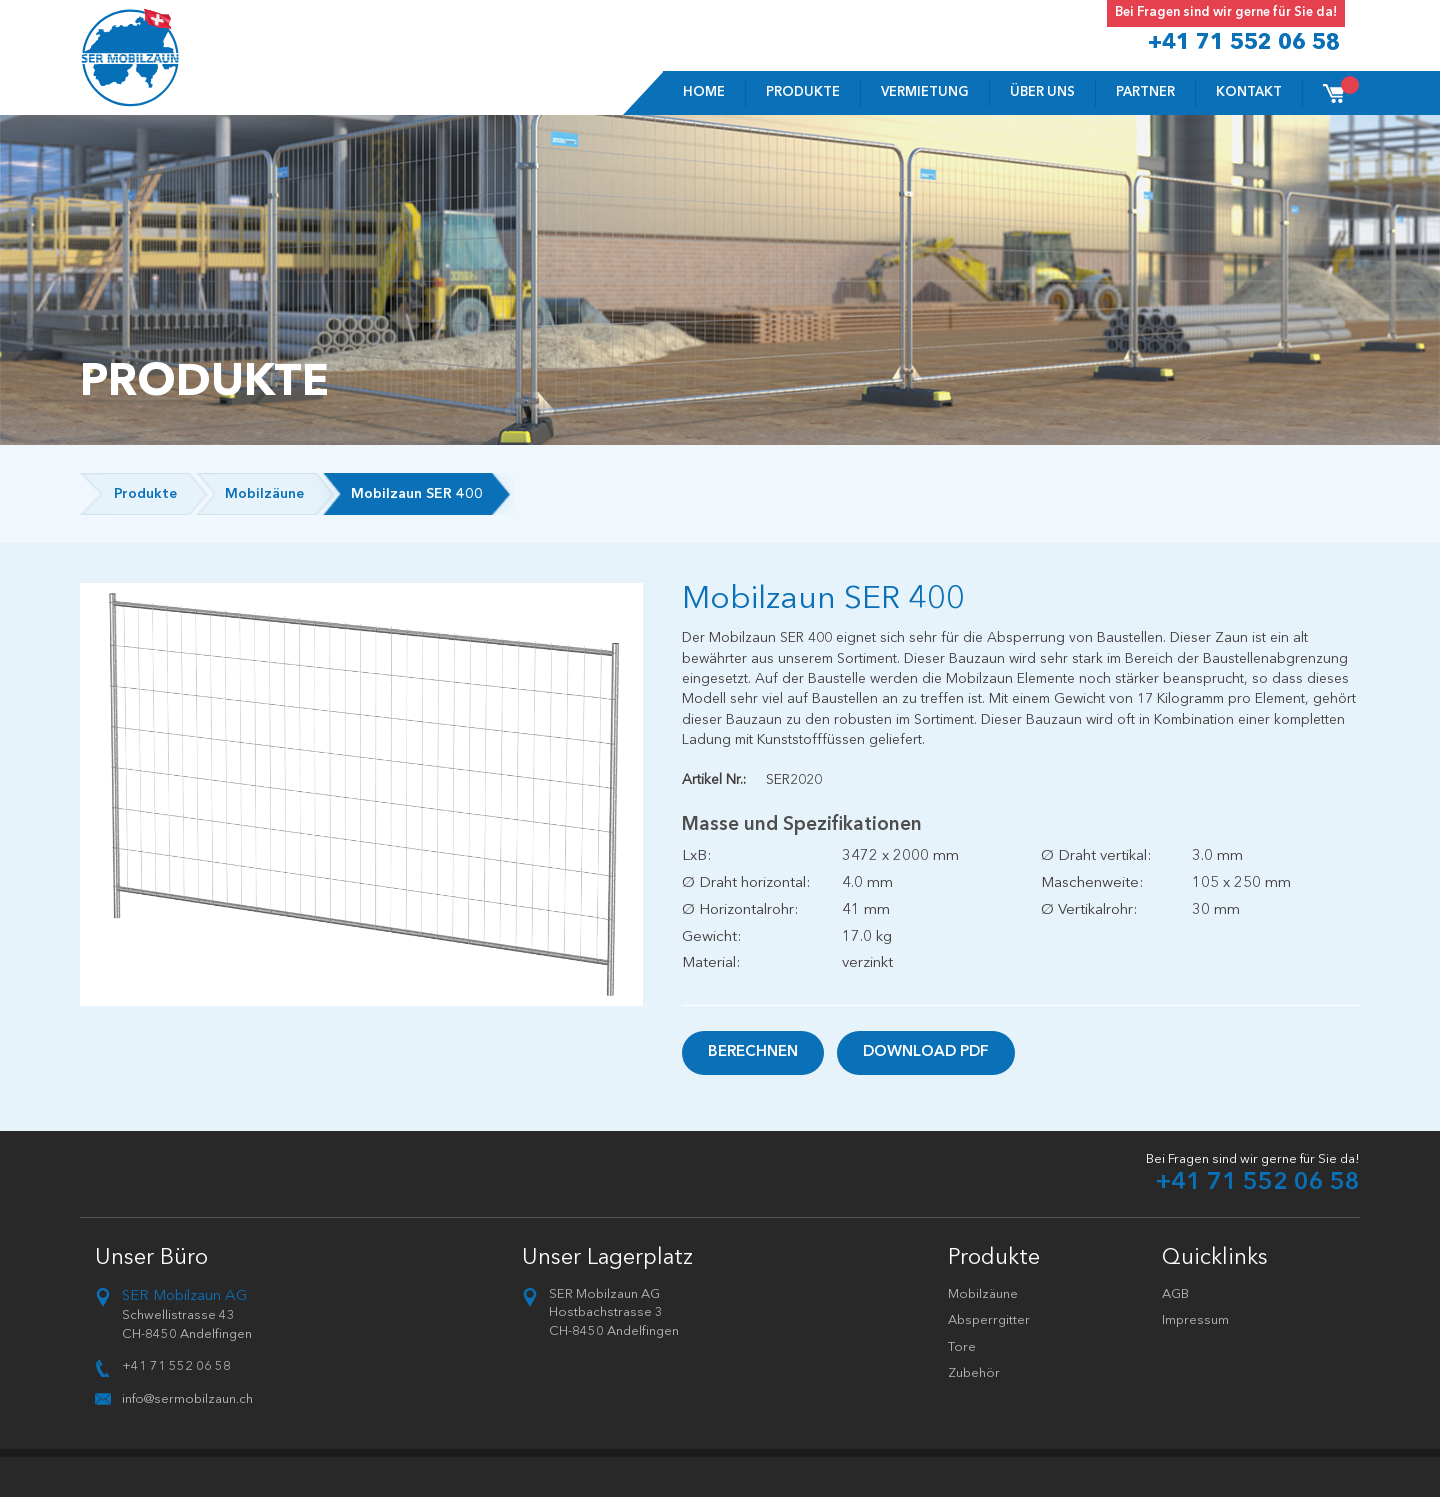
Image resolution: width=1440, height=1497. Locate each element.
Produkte (803, 92)
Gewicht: (711, 937)
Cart (1343, 86)
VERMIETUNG (925, 92)
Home (704, 92)
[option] (362, 794)
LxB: (696, 856)
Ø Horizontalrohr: (740, 910)
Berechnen (753, 1052)
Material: (711, 963)
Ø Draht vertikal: (1096, 856)
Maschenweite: (1092, 883)
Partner (1145, 92)
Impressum (1195, 1320)
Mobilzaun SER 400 (417, 494)
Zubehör (974, 1373)
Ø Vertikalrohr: (1089, 910)
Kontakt (1249, 92)
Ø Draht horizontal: (746, 883)
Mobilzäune (264, 494)
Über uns (1042, 92)
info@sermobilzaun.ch (187, 1399)
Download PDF (926, 1052)
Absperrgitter (989, 1320)
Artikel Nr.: (714, 780)
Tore (962, 1347)
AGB (1175, 1294)
